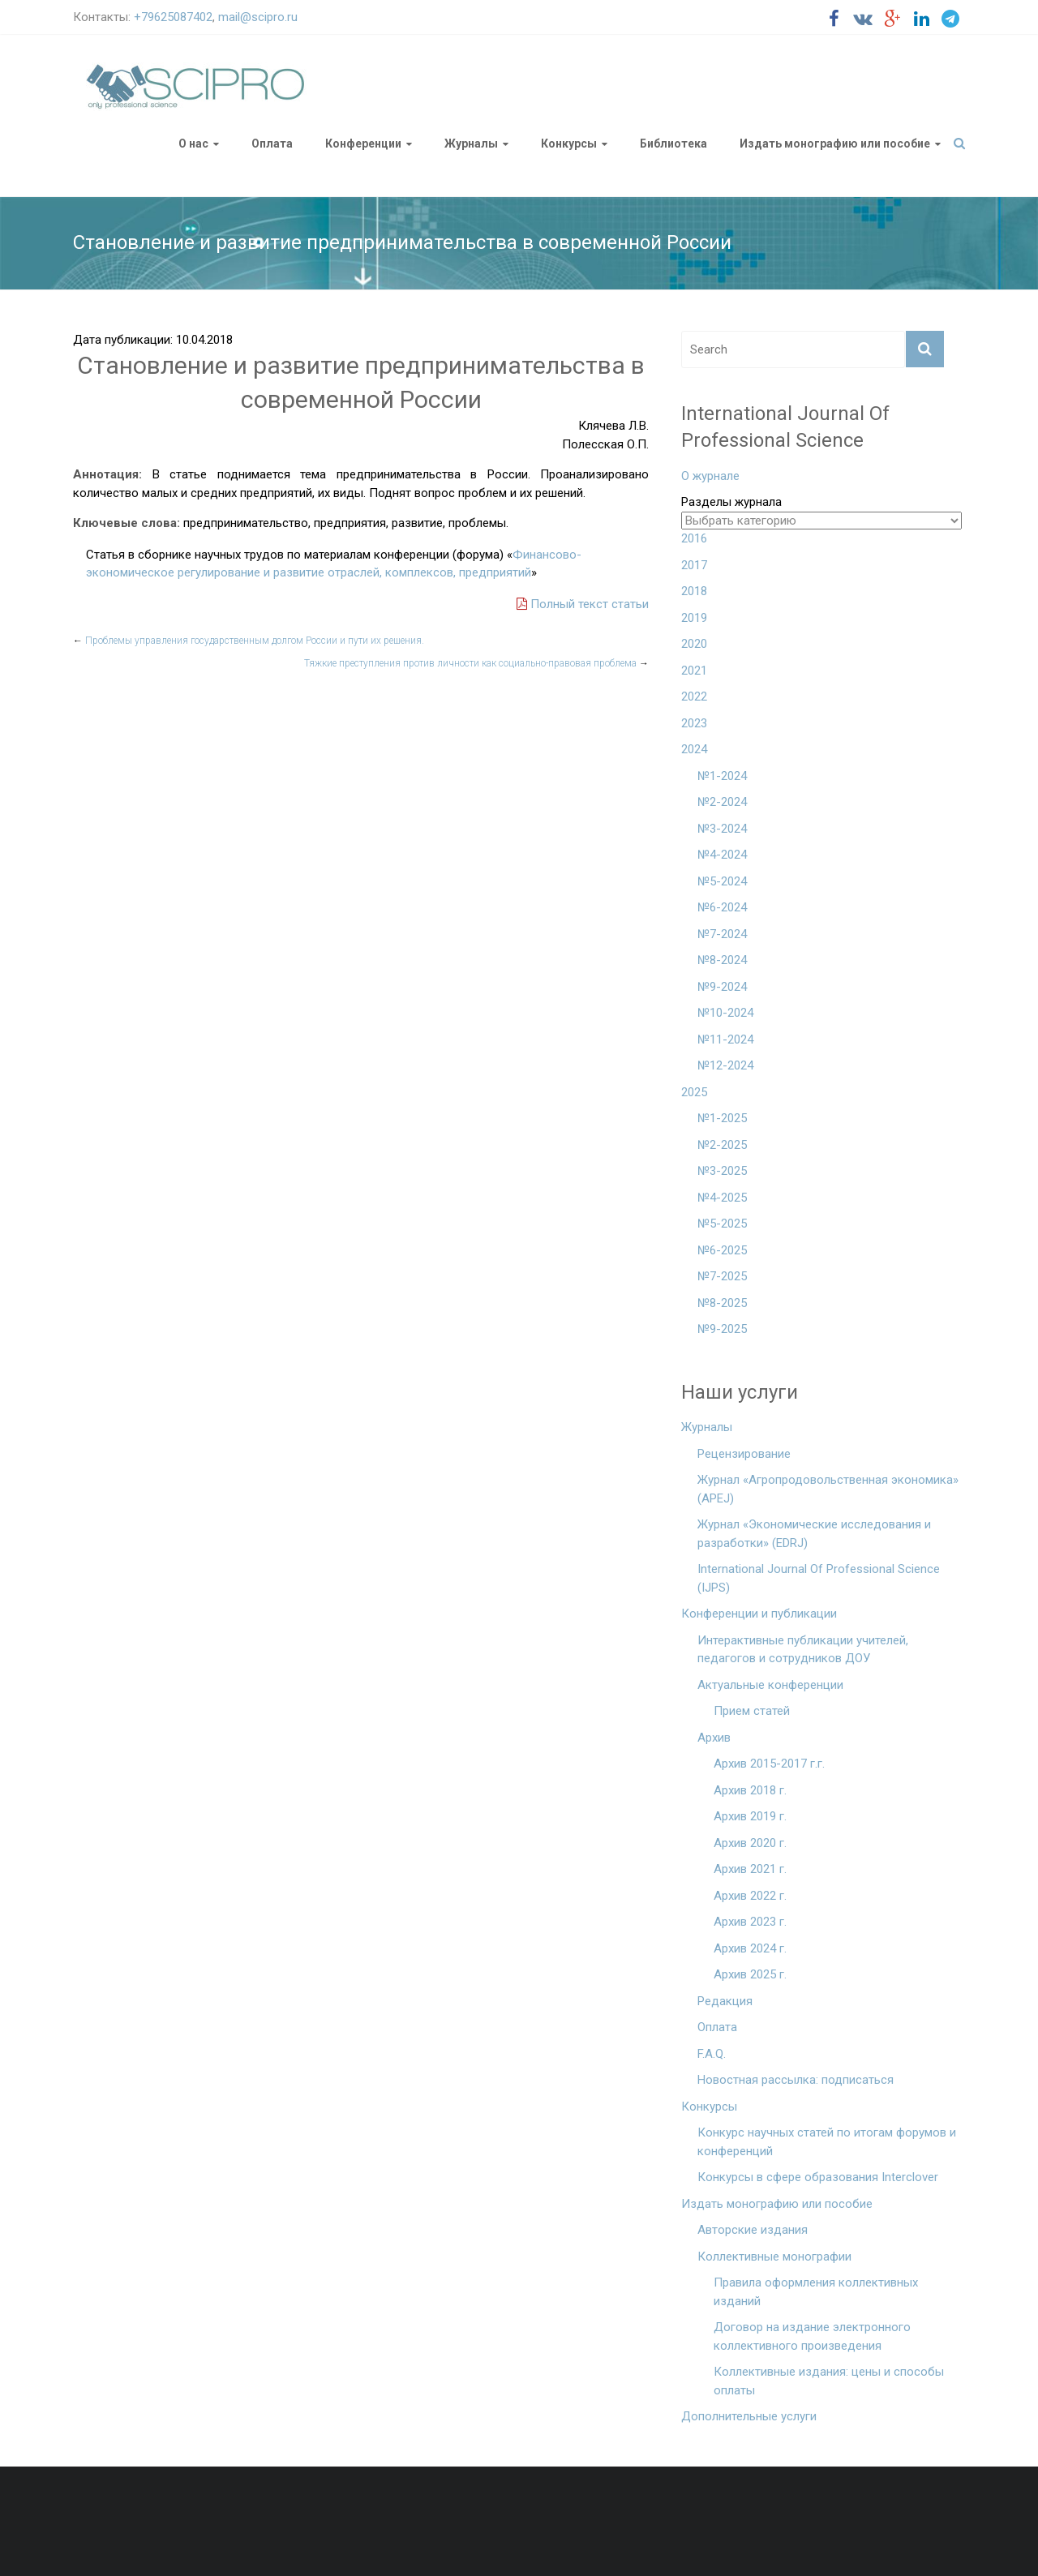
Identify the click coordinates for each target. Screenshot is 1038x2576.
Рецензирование (744, 1454)
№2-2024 (722, 802)
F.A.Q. (711, 2054)
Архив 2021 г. (750, 1869)
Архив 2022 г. (750, 1895)
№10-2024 (725, 1012)
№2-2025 (722, 1145)
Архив (714, 1737)
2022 (694, 696)
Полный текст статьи (583, 604)
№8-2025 (722, 1303)
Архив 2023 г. (750, 1921)
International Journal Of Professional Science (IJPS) (818, 1578)
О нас (193, 143)
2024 (694, 749)
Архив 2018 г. (750, 1790)
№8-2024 (722, 960)
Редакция (725, 2001)
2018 (694, 591)
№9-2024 (722, 986)
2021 (694, 670)
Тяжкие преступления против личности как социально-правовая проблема (476, 663)
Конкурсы (569, 143)
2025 (694, 1092)
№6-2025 (722, 1250)
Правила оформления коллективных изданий (816, 2291)
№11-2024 (725, 1039)
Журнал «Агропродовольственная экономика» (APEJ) (828, 1489)
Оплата (272, 143)
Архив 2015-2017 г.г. (769, 1763)
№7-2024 (722, 934)
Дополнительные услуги (749, 2416)
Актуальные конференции (770, 1685)
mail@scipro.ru (258, 17)
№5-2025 (722, 1223)
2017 (694, 565)
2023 (694, 723)
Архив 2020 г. (750, 1843)
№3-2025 (722, 1171)
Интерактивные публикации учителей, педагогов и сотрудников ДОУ (802, 1649)
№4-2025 (722, 1197)
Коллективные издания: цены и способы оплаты (829, 2381)
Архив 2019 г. (750, 1816)
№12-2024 (725, 1065)
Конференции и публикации (759, 1613)
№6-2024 (722, 907)
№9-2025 (722, 1329)
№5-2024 (722, 881)
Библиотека (673, 143)
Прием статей (752, 1711)
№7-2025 (722, 1276)
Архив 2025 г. (750, 1974)
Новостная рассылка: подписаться (795, 2079)
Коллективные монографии (774, 2256)
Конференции (363, 143)
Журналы (471, 143)
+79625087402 (173, 17)
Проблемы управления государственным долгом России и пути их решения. (248, 640)
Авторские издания (752, 2229)
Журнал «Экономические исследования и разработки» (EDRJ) (814, 1533)
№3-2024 (722, 828)
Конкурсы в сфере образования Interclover (817, 2177)
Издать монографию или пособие (835, 143)
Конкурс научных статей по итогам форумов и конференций (826, 2141)
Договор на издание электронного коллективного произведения (812, 2336)
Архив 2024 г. (750, 1948)
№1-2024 (722, 776)
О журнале (710, 476)
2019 (694, 618)
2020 (694, 643)
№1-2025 (722, 1118)
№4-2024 (722, 854)
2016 (694, 538)
